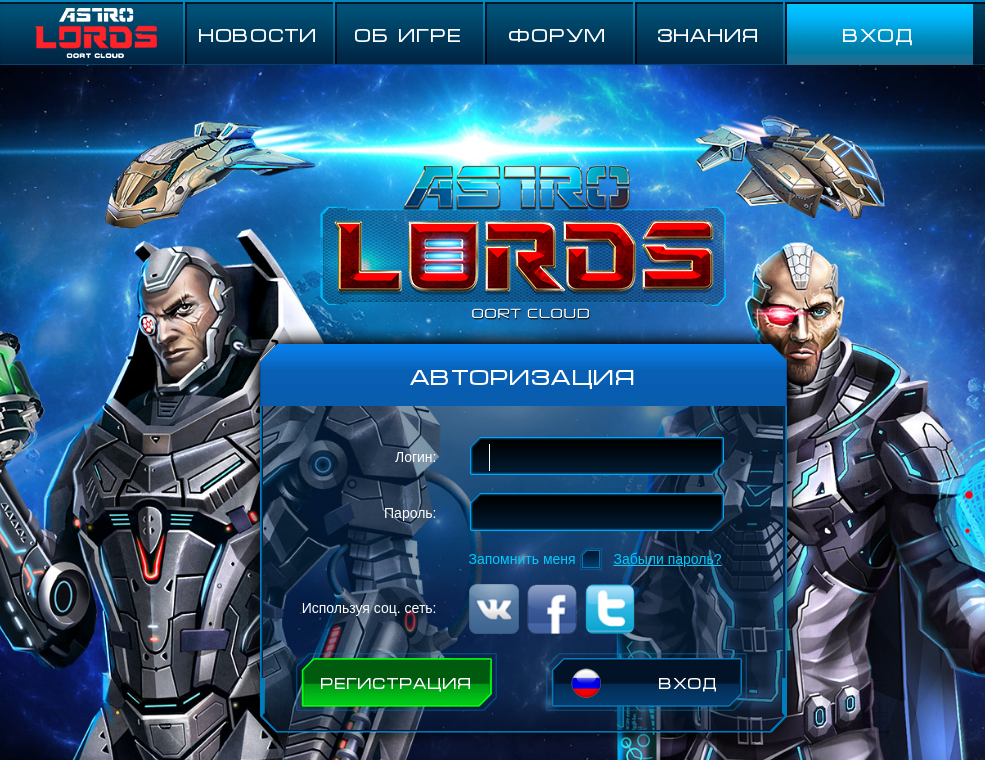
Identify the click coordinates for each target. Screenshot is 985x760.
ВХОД (878, 33)
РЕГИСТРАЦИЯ (396, 682)
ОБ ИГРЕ (408, 33)
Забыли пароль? (668, 559)
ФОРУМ (557, 33)
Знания (708, 33)
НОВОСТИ (257, 33)
